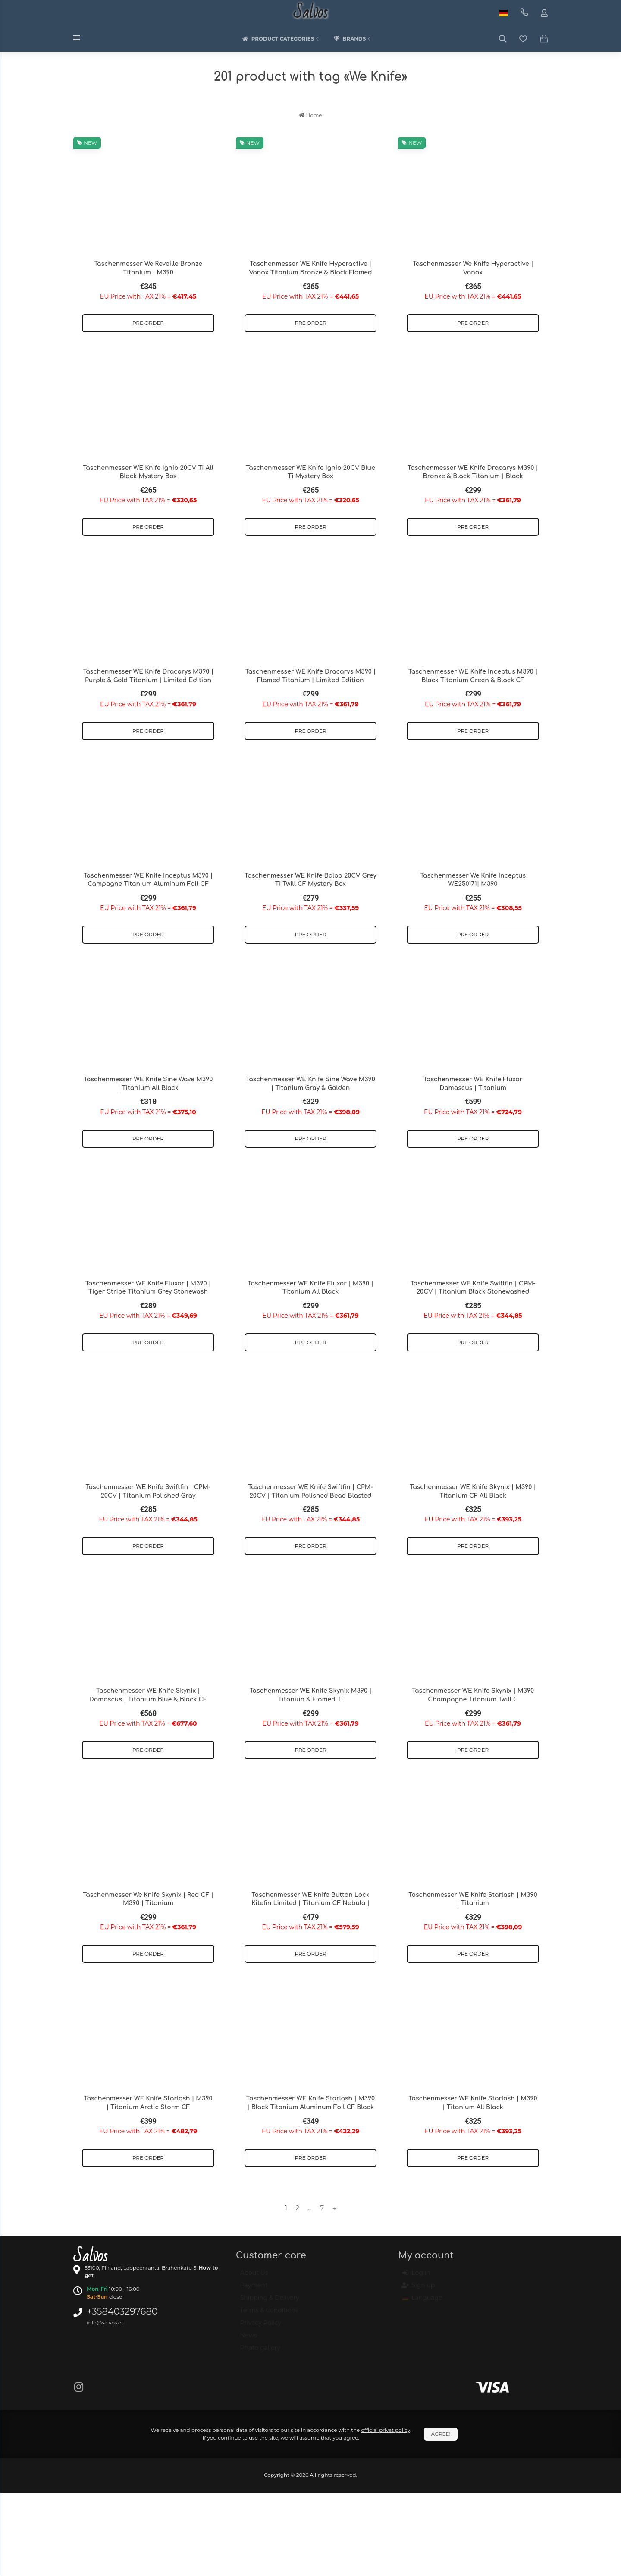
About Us (254, 2276)
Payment (254, 2289)
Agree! (440, 2434)
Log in (416, 2277)
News (248, 2339)
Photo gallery (260, 2352)
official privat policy (385, 2430)
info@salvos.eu (106, 2322)
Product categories (281, 39)
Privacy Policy (260, 2326)
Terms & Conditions (269, 2314)
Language (422, 2302)
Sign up (418, 2289)
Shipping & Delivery (269, 2301)
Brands (352, 39)
